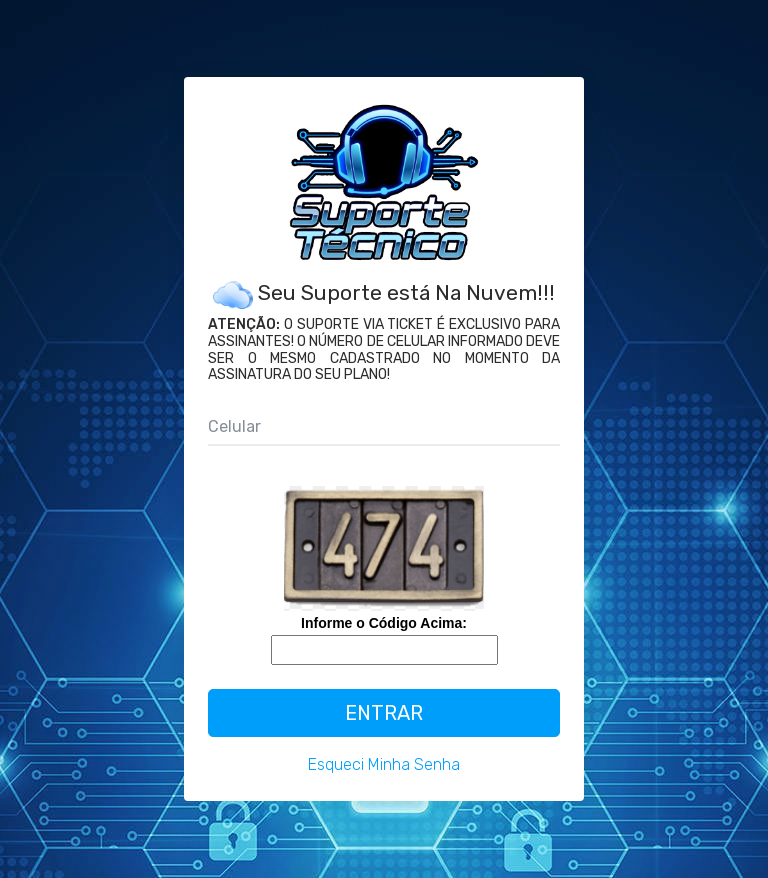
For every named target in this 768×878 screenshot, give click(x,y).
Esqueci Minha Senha (384, 764)
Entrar (384, 713)
